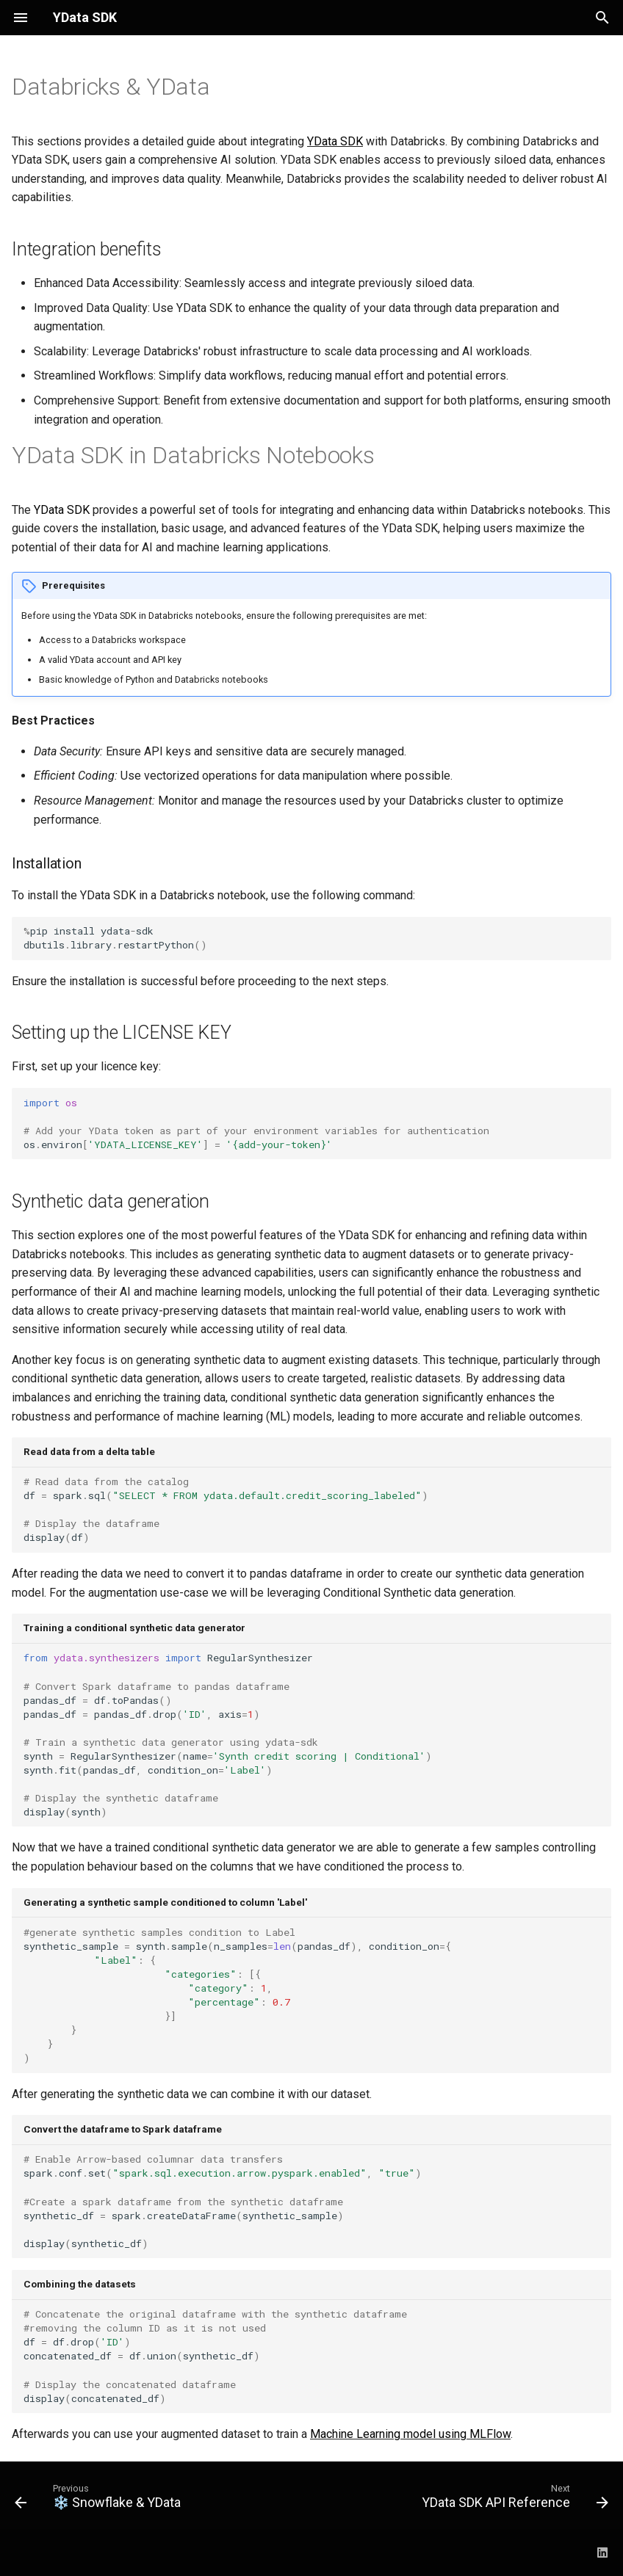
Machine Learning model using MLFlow (410, 2434)
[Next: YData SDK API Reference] (512, 2499)
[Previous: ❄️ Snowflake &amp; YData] (100, 2499)
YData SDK (335, 141)
